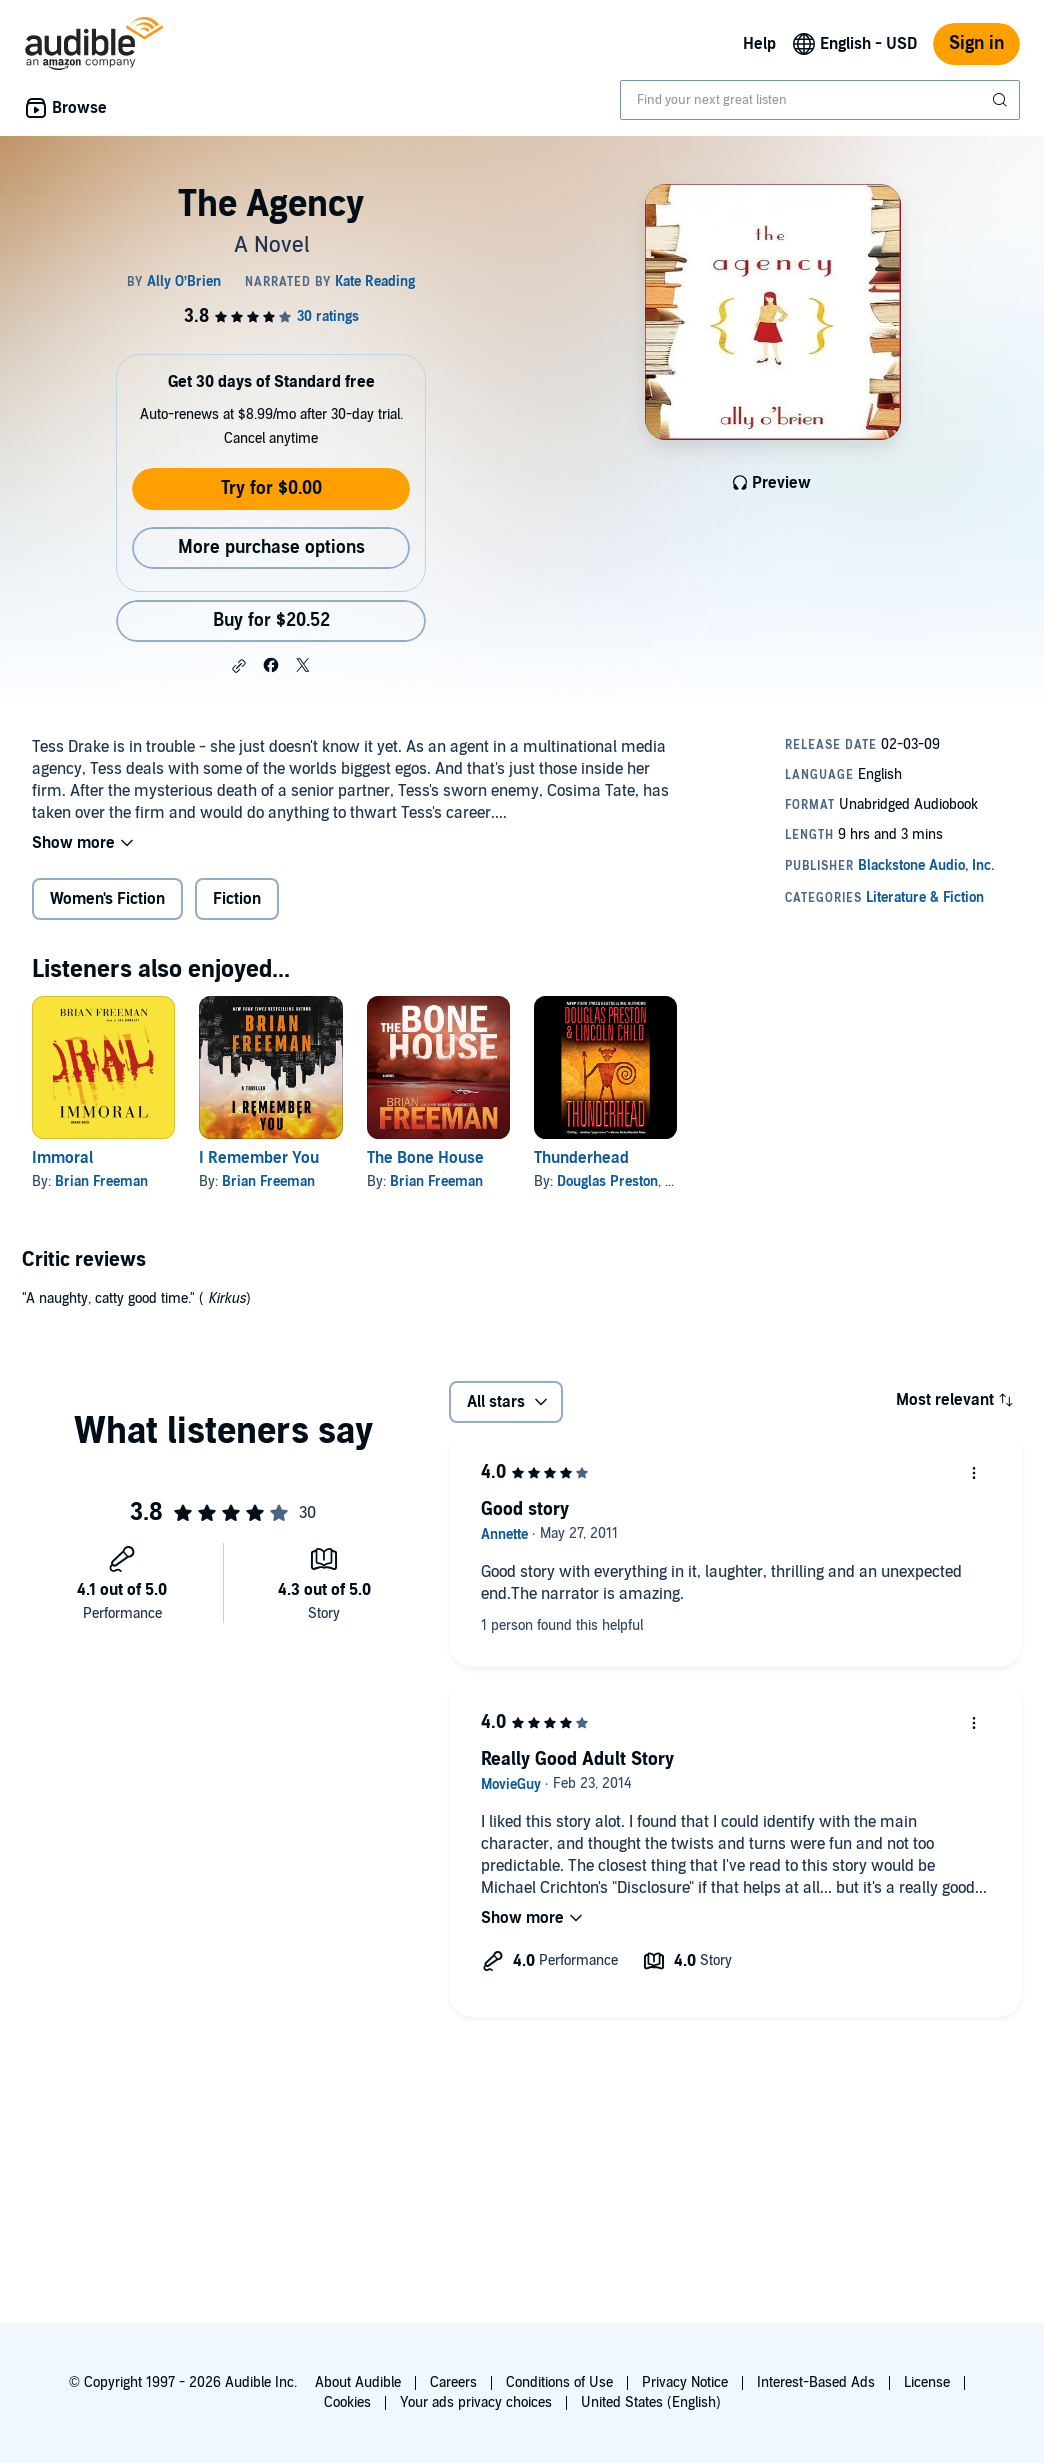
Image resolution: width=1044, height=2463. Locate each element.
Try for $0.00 (271, 488)
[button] (239, 666)
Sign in (976, 43)
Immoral (62, 1158)
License (927, 2382)
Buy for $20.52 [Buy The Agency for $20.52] (271, 620)
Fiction (237, 899)
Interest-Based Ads (816, 2382)
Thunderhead (581, 1158)
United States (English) (651, 2402)
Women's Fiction (107, 899)
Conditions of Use (559, 2382)
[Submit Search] (1002, 100)
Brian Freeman (101, 1181)
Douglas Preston (607, 1181)
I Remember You (259, 1158)
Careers (453, 2382)
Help (759, 44)
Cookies (347, 2402)
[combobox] (820, 100)
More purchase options (271, 547)
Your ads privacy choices (476, 2402)
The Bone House (425, 1158)
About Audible (358, 2382)
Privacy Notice (685, 2382)
